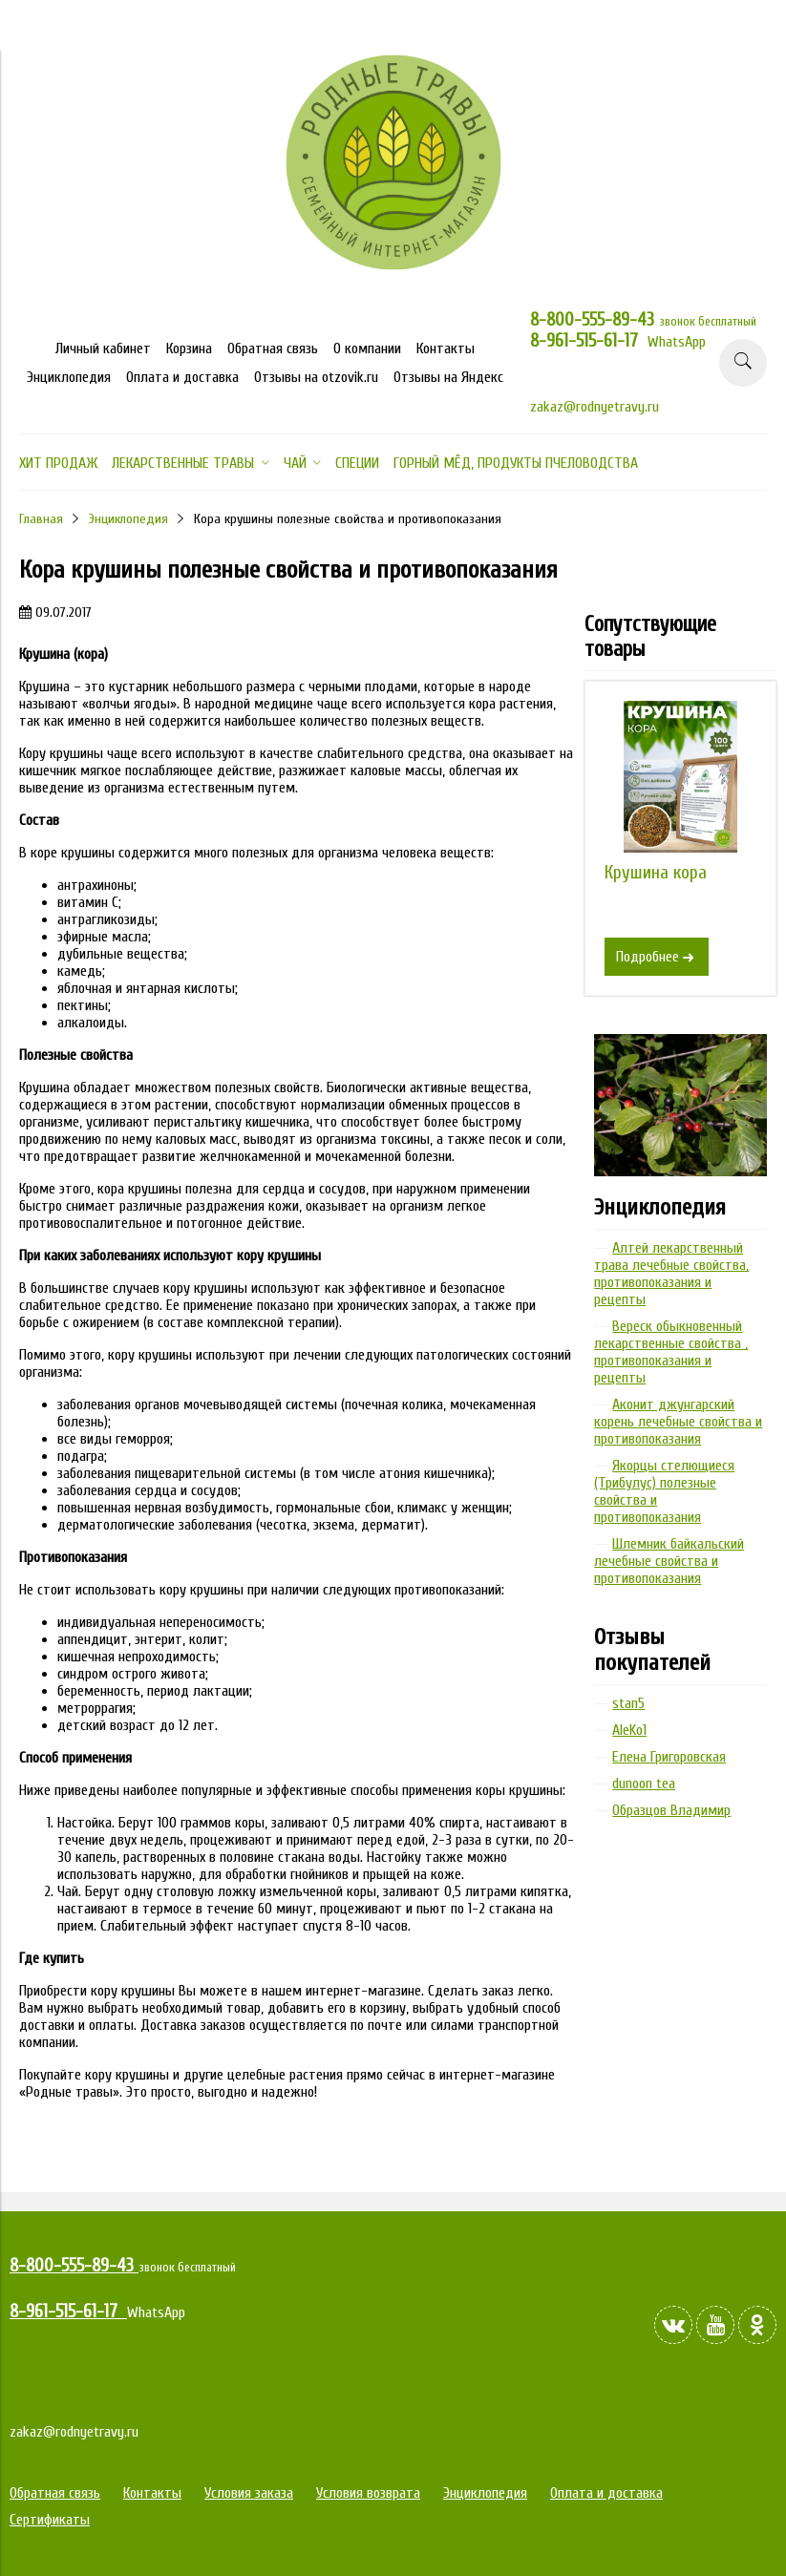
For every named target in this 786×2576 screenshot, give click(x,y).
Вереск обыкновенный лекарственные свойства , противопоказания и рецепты (671, 1352)
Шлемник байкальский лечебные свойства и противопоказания (669, 1561)
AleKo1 (629, 1730)
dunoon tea (643, 1783)
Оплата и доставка (182, 377)
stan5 (628, 1703)
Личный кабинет (103, 348)
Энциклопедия (69, 377)
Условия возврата (368, 2493)
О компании (367, 348)
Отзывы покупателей (652, 1650)
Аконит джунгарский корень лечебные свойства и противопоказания (678, 1421)
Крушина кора (656, 872)
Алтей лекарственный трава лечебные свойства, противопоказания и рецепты (671, 1273)
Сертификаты (50, 2519)
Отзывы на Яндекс (448, 377)
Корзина (189, 348)
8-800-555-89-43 (594, 319)
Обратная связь (272, 348)
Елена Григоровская (669, 1756)
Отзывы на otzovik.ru (316, 377)
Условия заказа (248, 2493)
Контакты (445, 348)
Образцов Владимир (671, 1810)
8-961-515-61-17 (589, 340)
